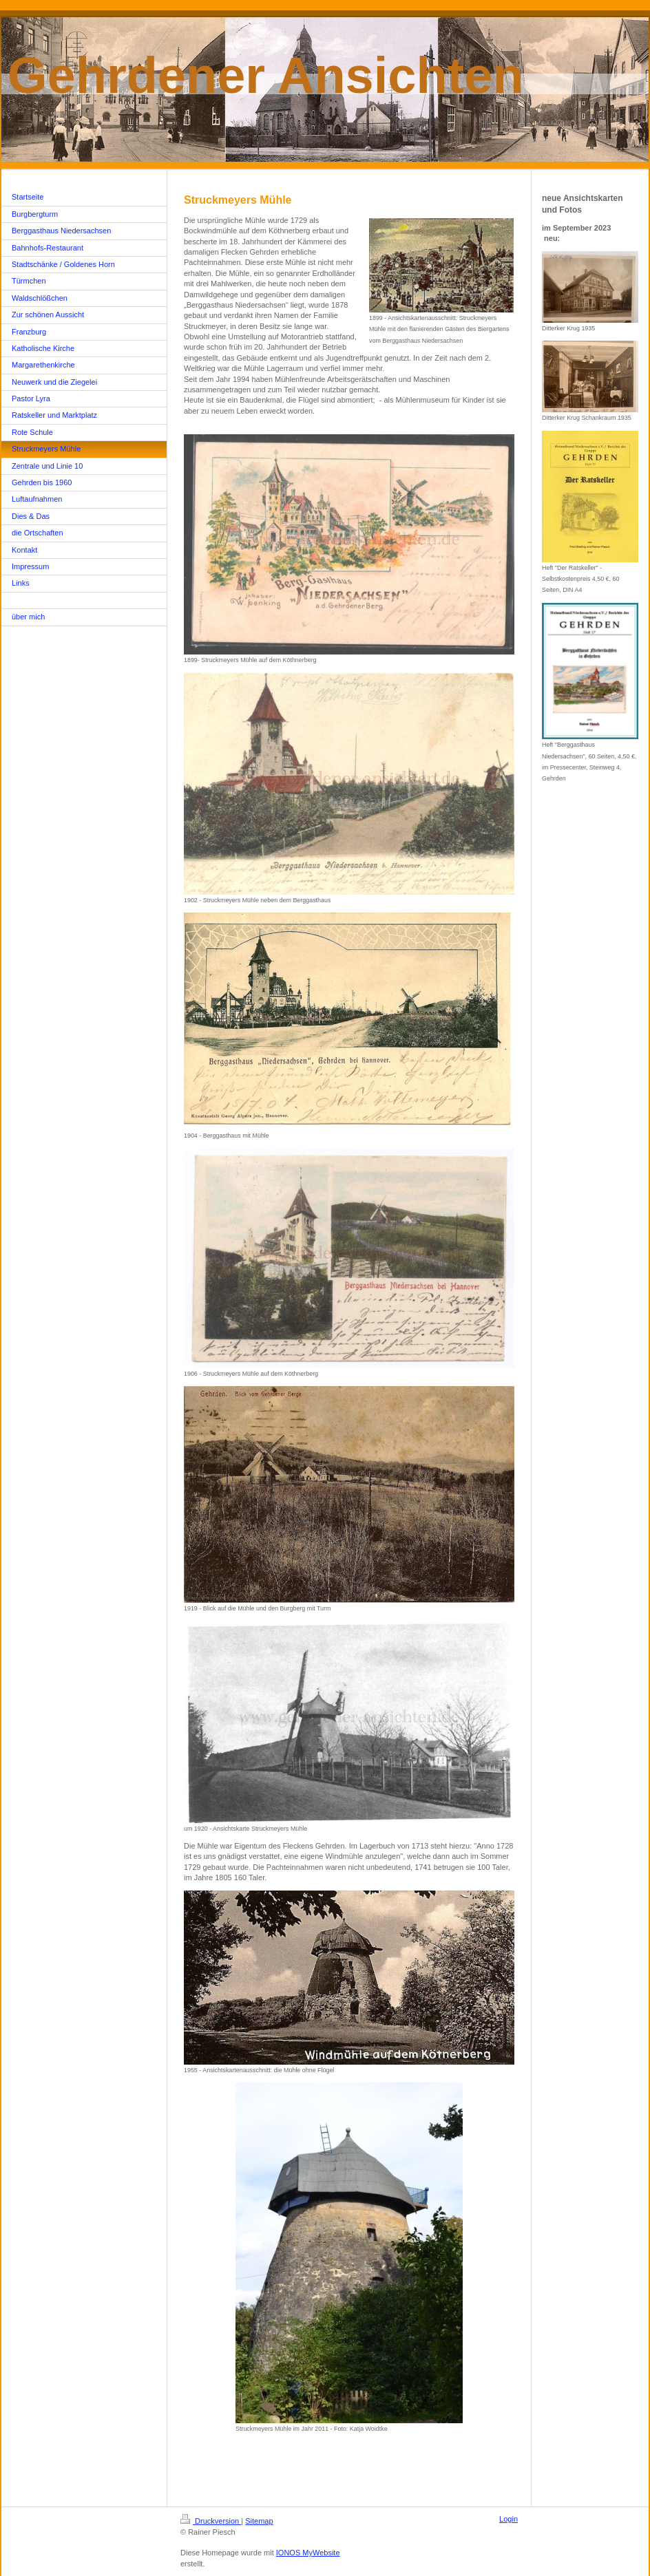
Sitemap (259, 2521)
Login (508, 2519)
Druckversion (210, 2521)
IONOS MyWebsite (308, 2552)
